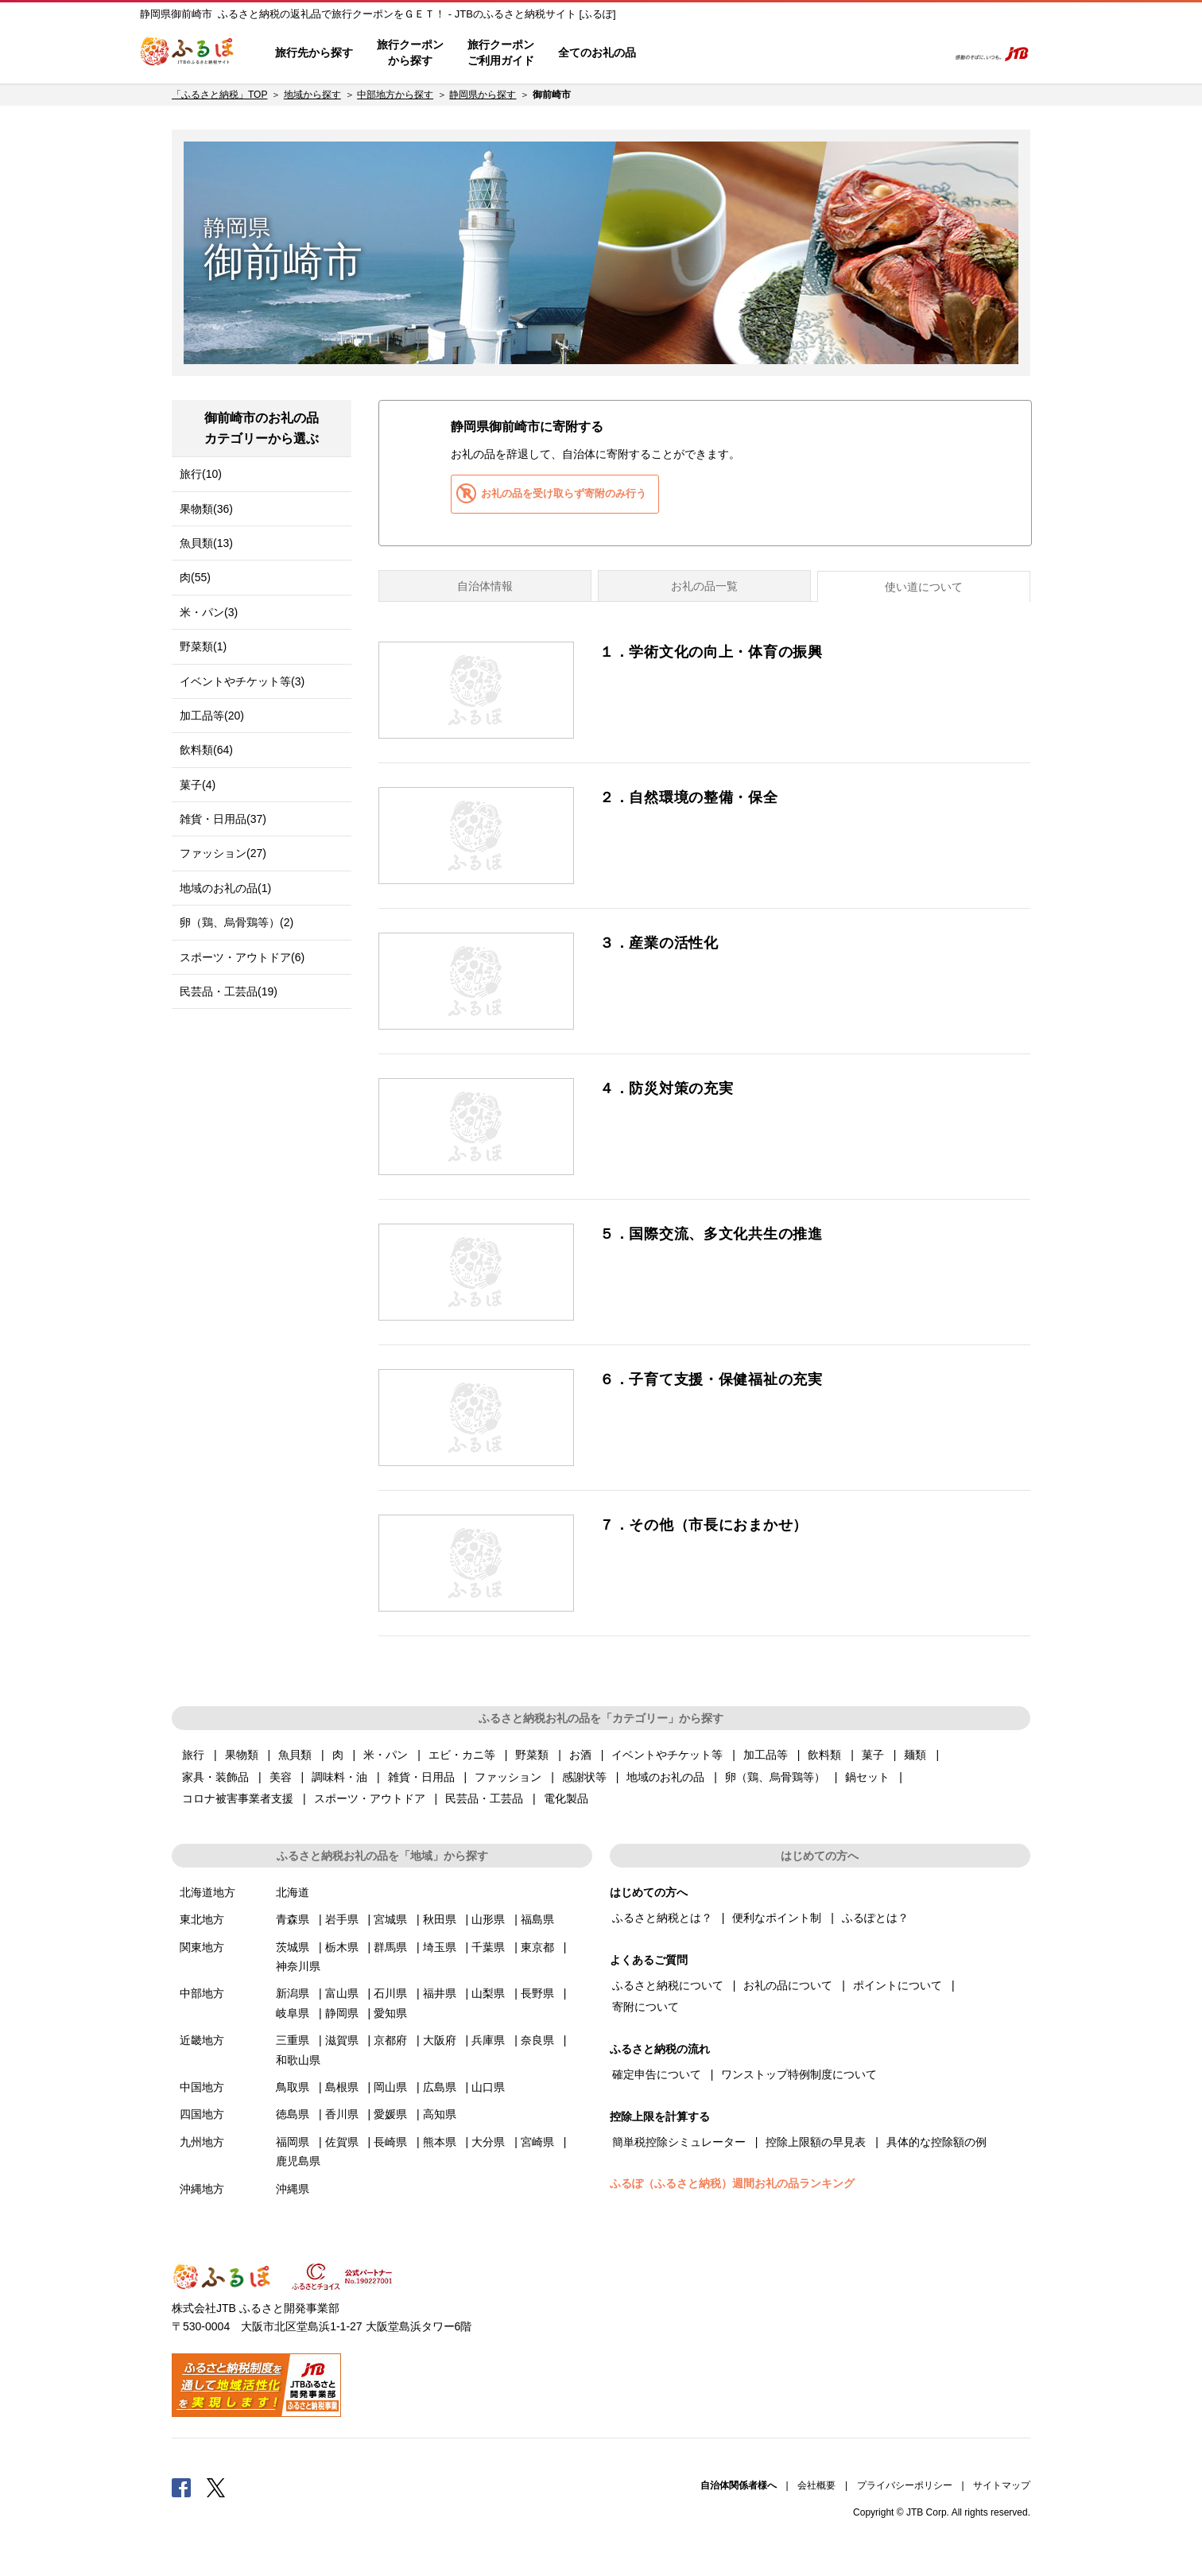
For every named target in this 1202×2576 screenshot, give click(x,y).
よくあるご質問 (769, 53)
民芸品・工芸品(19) (228, 991)
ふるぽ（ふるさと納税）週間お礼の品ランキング (732, 2183)
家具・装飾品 (215, 1777)
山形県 (488, 1919)
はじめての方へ (694, 53)
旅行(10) (201, 473)
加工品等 (765, 1754)
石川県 (390, 1993)
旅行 (193, 1754)
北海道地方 (207, 1892)
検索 (924, 53)
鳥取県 (292, 2087)
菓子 (873, 1754)
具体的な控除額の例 (936, 2142)
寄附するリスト (880, 53)
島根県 (342, 2087)
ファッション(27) (223, 853)
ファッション (508, 1777)
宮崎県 (537, 2142)
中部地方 (202, 1993)
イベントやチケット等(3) (242, 681)
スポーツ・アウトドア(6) (242, 957)
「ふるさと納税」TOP (219, 94)
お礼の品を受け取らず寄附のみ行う (563, 493)
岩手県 (342, 1919)
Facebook (181, 2487)
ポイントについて (897, 1985)
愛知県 (390, 2013)
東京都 (537, 1947)
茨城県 (292, 1947)
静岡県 (342, 2013)
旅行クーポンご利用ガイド (500, 52)
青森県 (292, 1919)
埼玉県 (439, 1947)
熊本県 (439, 2142)
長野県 (537, 1993)
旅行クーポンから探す (410, 52)
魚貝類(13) (206, 543)
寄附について (645, 2006)
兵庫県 (488, 2040)
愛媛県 (390, 2114)
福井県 (439, 1993)
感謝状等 (584, 1777)
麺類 (915, 1754)
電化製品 (566, 1798)
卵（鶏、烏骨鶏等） (775, 1777)
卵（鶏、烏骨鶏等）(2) (236, 922)
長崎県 (390, 2142)
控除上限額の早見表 (816, 2142)
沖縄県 (292, 2188)
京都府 (390, 2040)
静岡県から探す (482, 94)
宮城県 (390, 1919)
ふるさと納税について (667, 1985)
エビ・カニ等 (461, 1754)
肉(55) (195, 577)
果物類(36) (206, 508)
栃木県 (342, 1947)
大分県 (488, 2142)
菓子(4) (197, 784)
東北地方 (202, 1919)
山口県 (488, 2087)
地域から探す (312, 94)
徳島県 (292, 2114)
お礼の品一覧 (704, 586)
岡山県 (390, 2087)
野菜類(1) (203, 646)
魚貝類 (295, 1754)
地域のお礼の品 (665, 1777)
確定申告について (656, 2074)
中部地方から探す (395, 94)
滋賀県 (342, 2040)
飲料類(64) (206, 749)
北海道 (292, 1892)
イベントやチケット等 (667, 1754)
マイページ (829, 53)
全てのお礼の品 (597, 52)
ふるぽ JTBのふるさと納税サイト (187, 53)
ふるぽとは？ (875, 1917)
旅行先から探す (314, 52)
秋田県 (439, 1919)
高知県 (439, 2114)
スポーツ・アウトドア (369, 1798)
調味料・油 (339, 1777)
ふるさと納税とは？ (662, 1917)
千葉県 (488, 1947)
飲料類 (824, 1754)
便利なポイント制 (776, 1917)
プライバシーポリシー (904, 2485)
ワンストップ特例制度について (799, 2074)
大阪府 (439, 2040)
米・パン (385, 1754)
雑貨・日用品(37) (223, 819)
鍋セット (867, 1777)
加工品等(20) (212, 715)
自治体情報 (485, 586)
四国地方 (202, 2114)
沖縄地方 (202, 2188)
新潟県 (292, 1993)
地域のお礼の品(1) (225, 888)
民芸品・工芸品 (484, 1798)
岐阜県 (292, 2013)
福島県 (537, 1919)
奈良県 (537, 2040)
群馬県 (390, 1947)
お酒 (580, 1754)
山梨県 (488, 1993)
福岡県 (292, 2142)
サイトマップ (1001, 2485)
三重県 (292, 2040)
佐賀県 (342, 2142)
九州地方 (202, 2142)
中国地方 (202, 2087)
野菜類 (532, 1754)
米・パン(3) (209, 612)
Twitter (216, 2487)
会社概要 (816, 2485)
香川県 (342, 2114)
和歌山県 (298, 2060)
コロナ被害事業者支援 (237, 1798)
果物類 (241, 1754)
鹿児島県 (298, 2161)
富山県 (342, 1993)
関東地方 (202, 1947)
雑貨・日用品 (421, 1777)
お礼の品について (787, 1985)
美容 (280, 1777)
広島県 (439, 2087)
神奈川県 (298, 1966)
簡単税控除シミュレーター (679, 2142)
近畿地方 (202, 2040)
